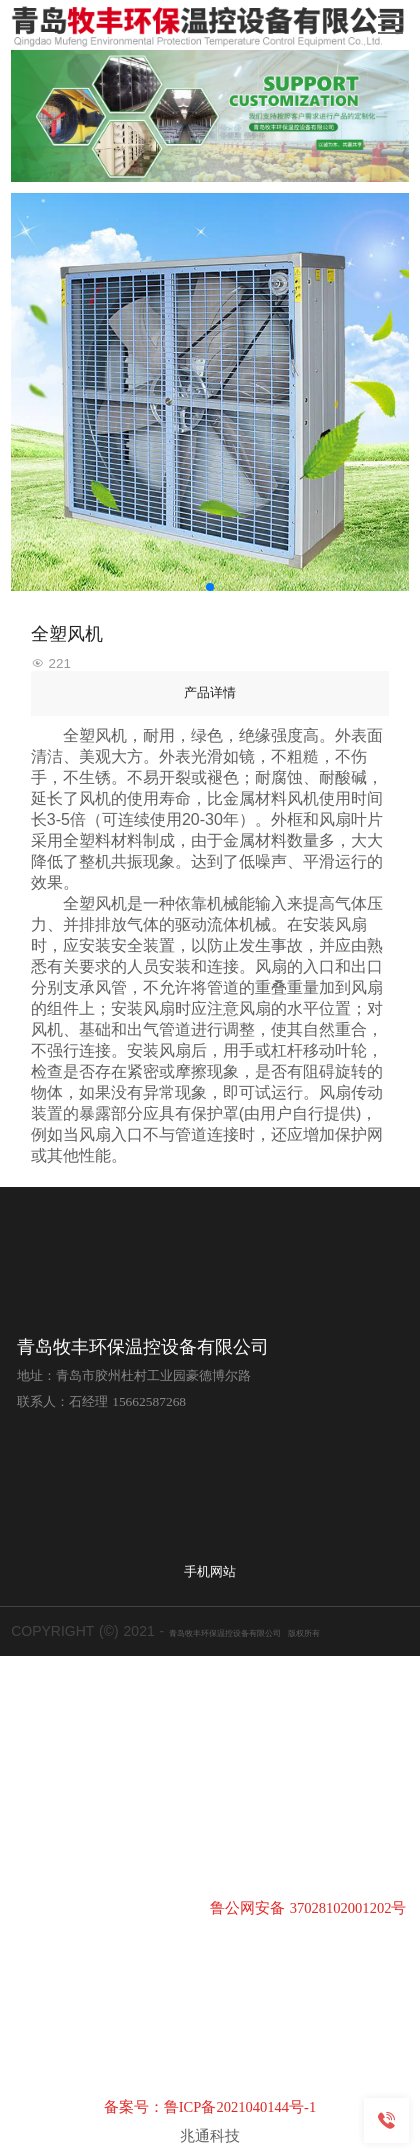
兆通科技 (210, 2136)
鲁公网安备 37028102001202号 (308, 1908)
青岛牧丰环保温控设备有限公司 (143, 1347)
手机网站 (210, 1571)
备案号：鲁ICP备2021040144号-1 (210, 2107)
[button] (210, 587)
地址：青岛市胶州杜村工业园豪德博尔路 (134, 1375)
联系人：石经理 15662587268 (101, 1401)
